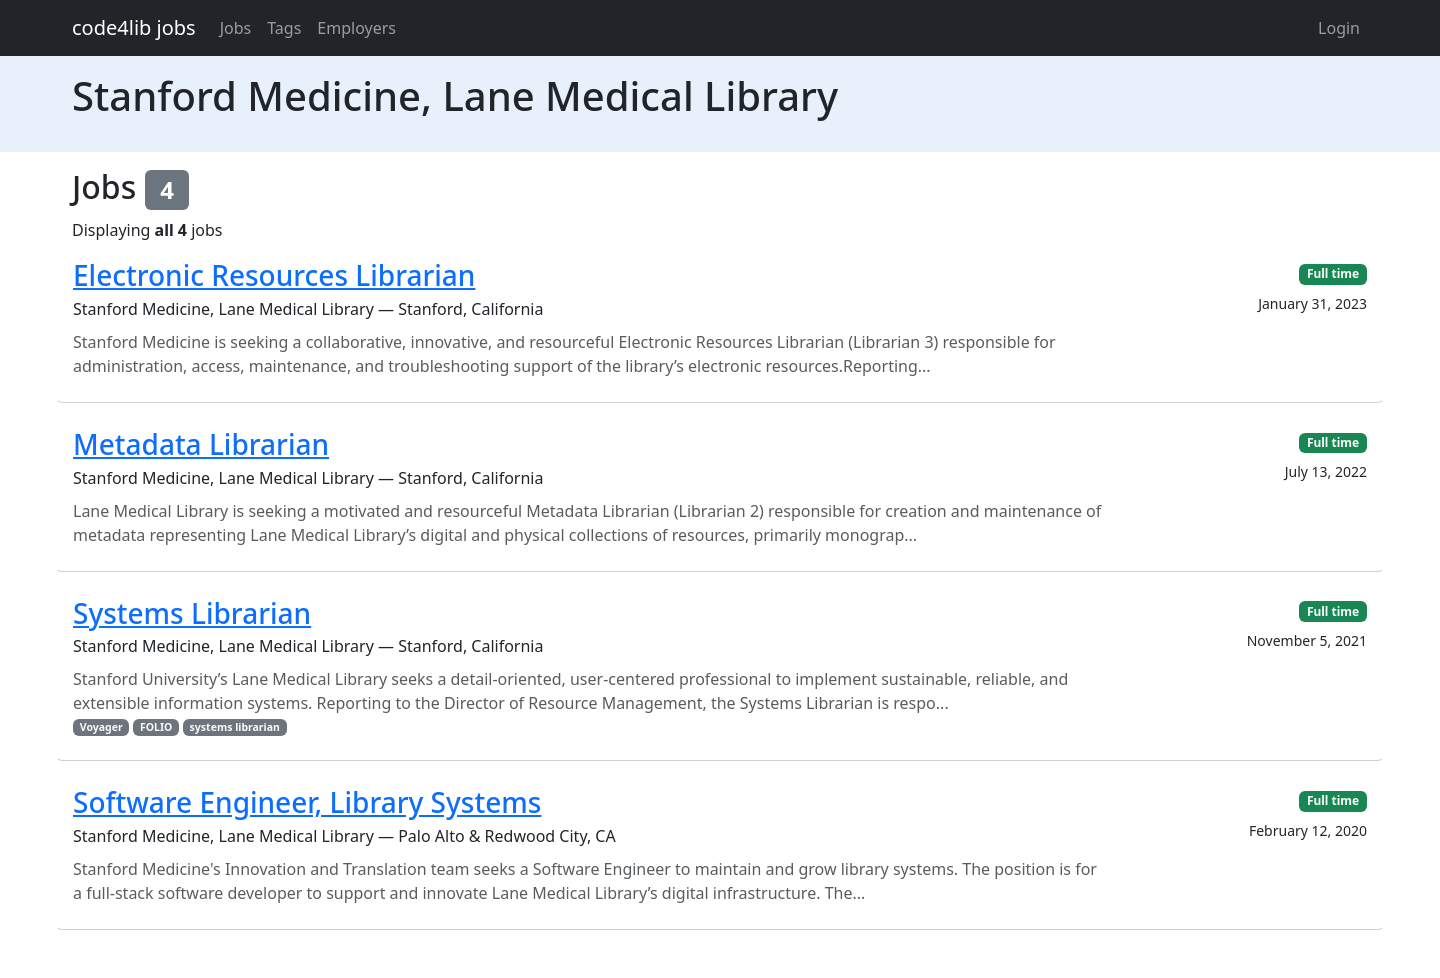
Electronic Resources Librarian (274, 275)
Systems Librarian (192, 613)
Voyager (101, 727)
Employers (356, 28)
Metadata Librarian (201, 444)
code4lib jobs (134, 27)
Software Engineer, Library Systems (307, 802)
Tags (284, 28)
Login (1339, 28)
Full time (1333, 273)
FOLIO (156, 727)
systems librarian (235, 727)
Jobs (236, 28)
